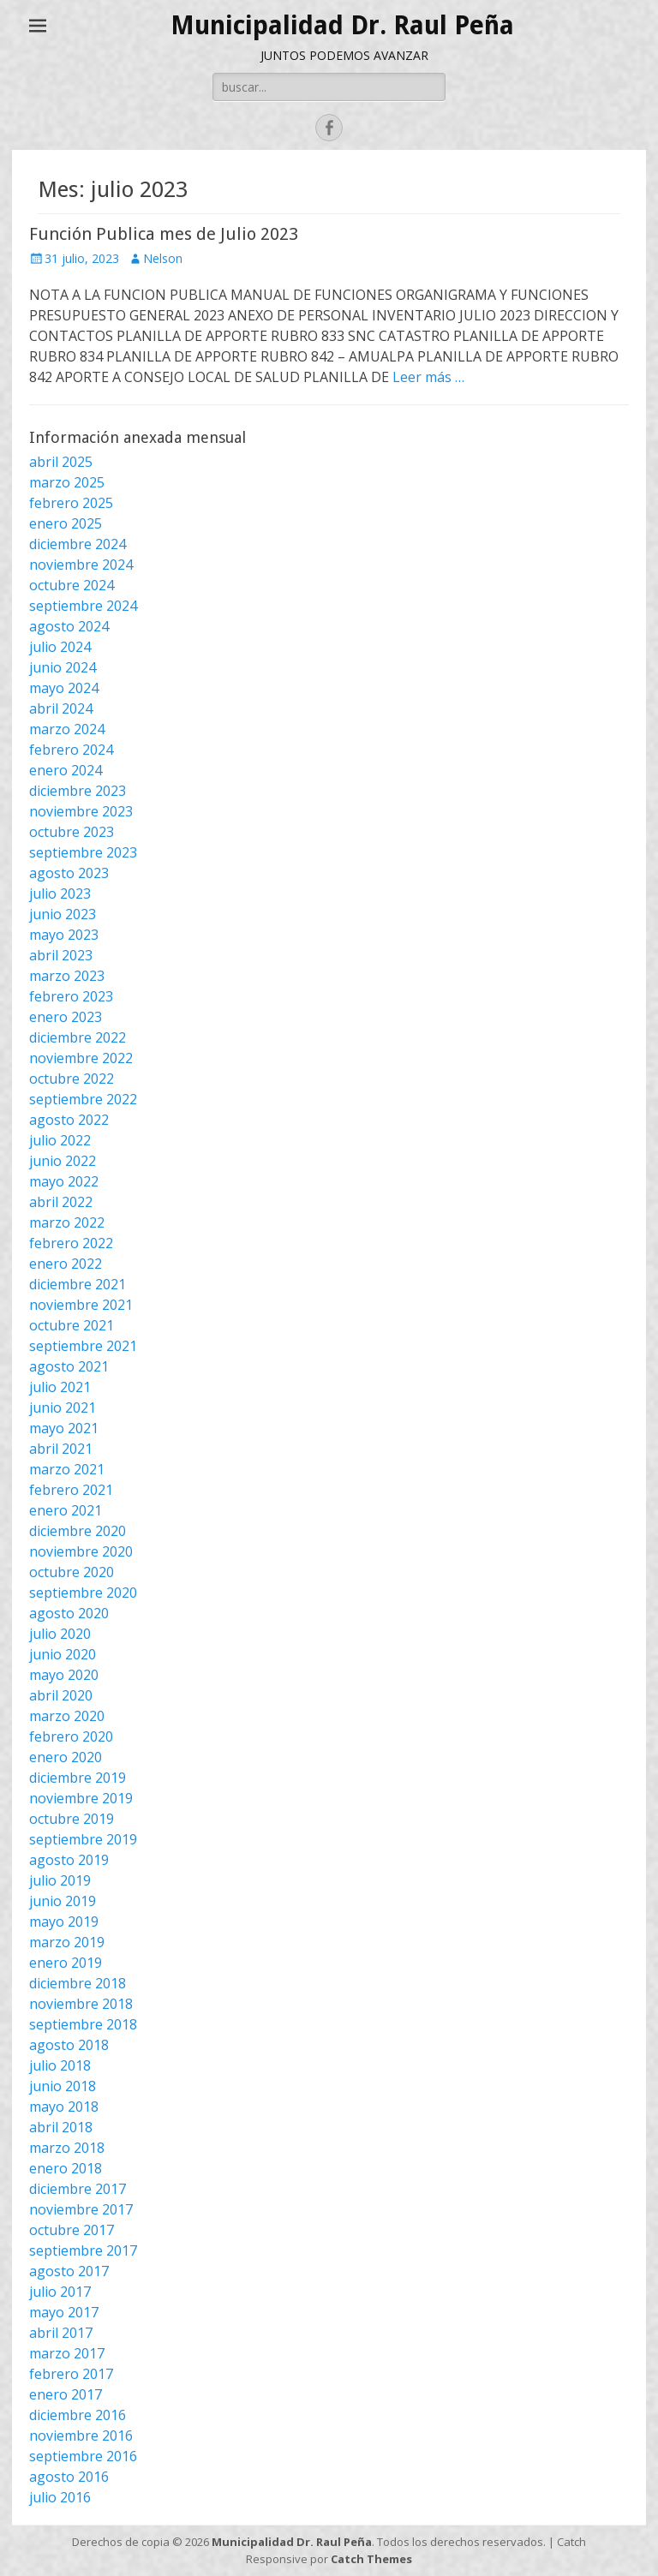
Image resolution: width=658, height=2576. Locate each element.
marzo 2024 (67, 729)
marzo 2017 (67, 2353)
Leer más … (428, 377)
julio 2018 (60, 2065)
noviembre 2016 (81, 2435)
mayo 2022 (64, 1181)
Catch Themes (371, 2559)
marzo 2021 (67, 1469)
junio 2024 (62, 667)
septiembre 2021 (83, 1345)
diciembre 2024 (77, 544)
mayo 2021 (64, 1428)
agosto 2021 (69, 1366)
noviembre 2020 (81, 1551)
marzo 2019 (67, 1942)
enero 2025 (65, 523)
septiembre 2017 (83, 2250)
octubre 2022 (71, 1078)
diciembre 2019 (77, 1777)
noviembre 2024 (81, 564)
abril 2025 (61, 461)
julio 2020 (60, 1633)
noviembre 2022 (81, 1058)
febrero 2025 (71, 502)
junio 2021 (62, 1407)
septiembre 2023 (83, 852)
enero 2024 (65, 770)
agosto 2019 (69, 1859)
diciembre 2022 (77, 1037)
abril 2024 (61, 708)
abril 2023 (61, 955)
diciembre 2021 (77, 1284)
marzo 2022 (67, 1222)
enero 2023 (65, 1016)
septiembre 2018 (83, 2024)
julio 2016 (60, 2497)
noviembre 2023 (81, 811)
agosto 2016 (69, 2476)
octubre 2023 (71, 831)
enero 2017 (65, 2394)
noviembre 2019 (81, 1798)
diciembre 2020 (77, 1530)
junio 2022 (62, 1160)
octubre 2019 (71, 1818)
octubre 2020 (71, 1572)
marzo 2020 (67, 1715)
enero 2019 (65, 1962)
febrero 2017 (71, 2373)
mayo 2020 (64, 1674)
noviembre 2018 (81, 2003)
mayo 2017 (64, 2312)
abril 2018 (61, 2127)
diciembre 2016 (77, 2415)
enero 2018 (65, 2168)
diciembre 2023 (77, 790)
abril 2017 (61, 2332)
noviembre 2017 (81, 2209)
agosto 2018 (69, 2044)
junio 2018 (62, 2086)
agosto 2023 (69, 873)
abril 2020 (61, 1695)
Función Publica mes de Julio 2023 (163, 234)
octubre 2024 (71, 585)
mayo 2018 (64, 2106)
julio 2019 (60, 1880)
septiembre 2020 (83, 1592)
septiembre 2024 (83, 605)
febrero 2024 (71, 749)
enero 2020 (65, 1757)
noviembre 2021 (81, 1304)
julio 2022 (60, 1140)
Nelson (162, 258)
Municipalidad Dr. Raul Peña (342, 25)
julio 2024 (60, 646)
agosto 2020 (69, 1613)
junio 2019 (62, 1901)
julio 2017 (60, 2291)
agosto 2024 (69, 626)
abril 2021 (61, 1448)
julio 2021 (60, 1387)
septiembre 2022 (83, 1099)
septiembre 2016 (83, 2456)
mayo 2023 (64, 934)
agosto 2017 (69, 2271)
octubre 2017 (71, 2229)
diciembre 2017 (77, 2188)
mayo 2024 (64, 687)
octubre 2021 (71, 1325)
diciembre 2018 (77, 1983)
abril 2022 (61, 1201)
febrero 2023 (71, 996)
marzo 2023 (67, 975)
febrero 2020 (71, 1736)
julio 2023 (60, 893)
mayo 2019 (64, 1921)
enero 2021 (65, 1510)
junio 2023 (62, 914)
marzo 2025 (67, 482)
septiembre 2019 (83, 1839)
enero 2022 (65, 1263)
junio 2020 (62, 1654)
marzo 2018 (67, 2147)
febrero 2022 (71, 1243)
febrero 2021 (71, 1489)
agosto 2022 (69, 1119)
